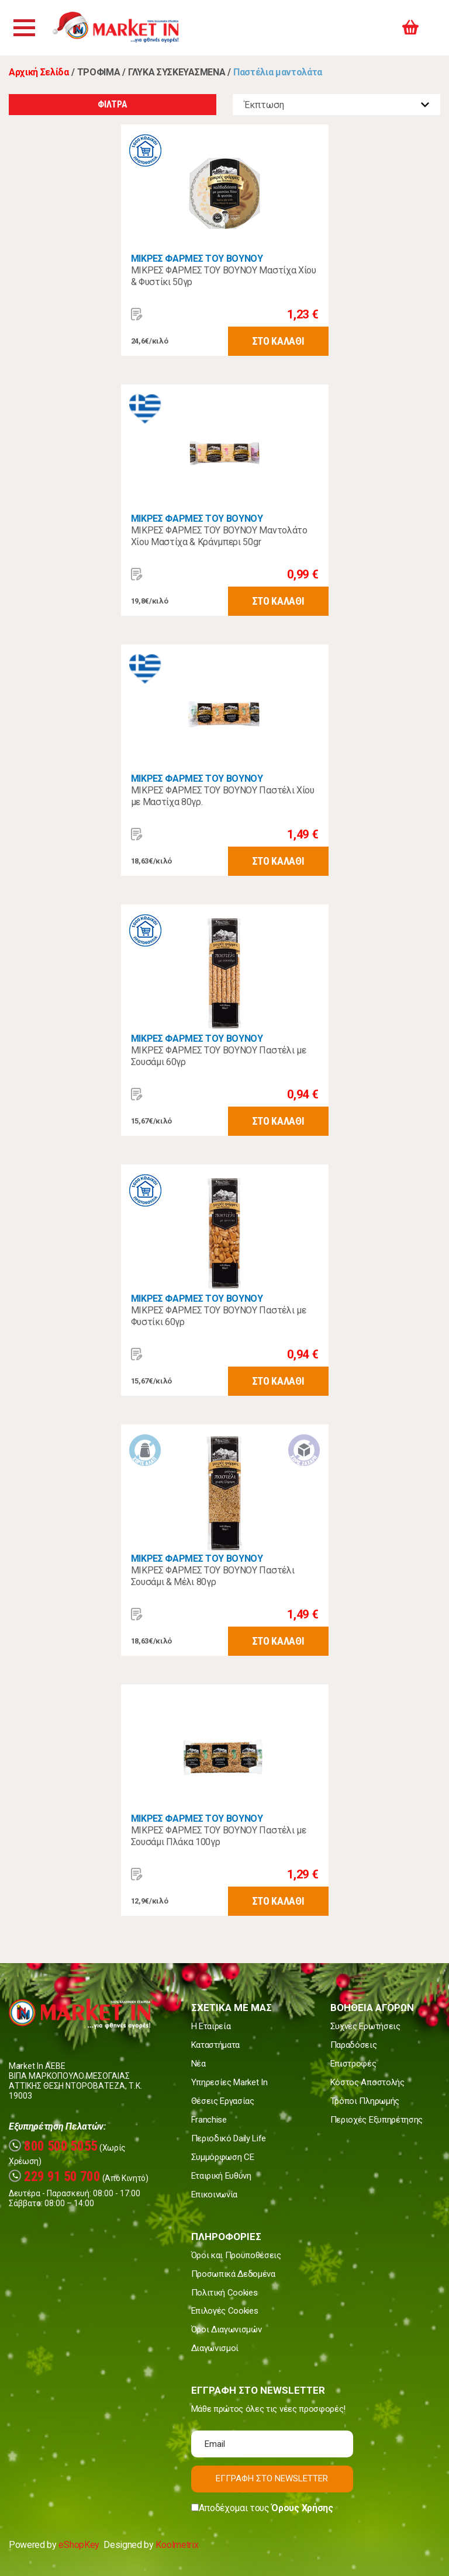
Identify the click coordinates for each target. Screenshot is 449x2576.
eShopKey (78, 2544)
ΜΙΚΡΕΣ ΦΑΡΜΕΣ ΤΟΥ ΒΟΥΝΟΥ (197, 258)
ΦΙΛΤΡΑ (112, 104)
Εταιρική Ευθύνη (221, 2176)
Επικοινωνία (214, 2194)
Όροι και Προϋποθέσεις (236, 2255)
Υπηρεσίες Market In (229, 2082)
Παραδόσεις (353, 2045)
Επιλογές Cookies (224, 2310)
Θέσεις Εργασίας (222, 2101)
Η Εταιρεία (211, 2026)
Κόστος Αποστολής (367, 2082)
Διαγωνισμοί (215, 2348)
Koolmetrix (177, 2544)
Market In (127, 28)
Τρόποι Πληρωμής (364, 2101)
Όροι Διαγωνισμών (226, 2329)
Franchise (209, 2119)
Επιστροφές (353, 2063)
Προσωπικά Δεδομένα (233, 2274)
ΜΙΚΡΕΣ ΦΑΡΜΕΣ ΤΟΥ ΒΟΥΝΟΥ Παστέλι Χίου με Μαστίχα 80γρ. (223, 796)
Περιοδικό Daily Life (229, 2138)
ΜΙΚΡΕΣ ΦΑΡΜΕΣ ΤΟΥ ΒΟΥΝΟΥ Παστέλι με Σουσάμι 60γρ (218, 1056)
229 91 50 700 (55, 2177)
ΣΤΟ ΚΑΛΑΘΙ (278, 341)
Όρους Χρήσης (302, 2507)
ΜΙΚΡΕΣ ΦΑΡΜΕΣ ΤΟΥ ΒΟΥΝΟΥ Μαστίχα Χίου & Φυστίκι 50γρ (223, 276)
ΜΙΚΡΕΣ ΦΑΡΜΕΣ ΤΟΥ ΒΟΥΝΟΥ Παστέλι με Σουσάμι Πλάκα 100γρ (218, 1836)
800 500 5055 (53, 2146)
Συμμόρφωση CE (222, 2157)
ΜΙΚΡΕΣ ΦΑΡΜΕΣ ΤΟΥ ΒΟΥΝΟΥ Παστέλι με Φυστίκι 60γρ (218, 1316)
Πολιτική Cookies (224, 2292)
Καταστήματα (215, 2045)
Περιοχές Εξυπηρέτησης (376, 2119)
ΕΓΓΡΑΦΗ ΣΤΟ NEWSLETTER (272, 2478)
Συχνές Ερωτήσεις (365, 2026)
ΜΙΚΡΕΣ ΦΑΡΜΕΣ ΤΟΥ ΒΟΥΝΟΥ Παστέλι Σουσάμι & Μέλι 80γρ (213, 1576)
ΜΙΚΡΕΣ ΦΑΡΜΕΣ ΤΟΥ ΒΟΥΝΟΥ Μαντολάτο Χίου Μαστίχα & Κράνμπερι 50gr (219, 536)
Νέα (198, 2063)
